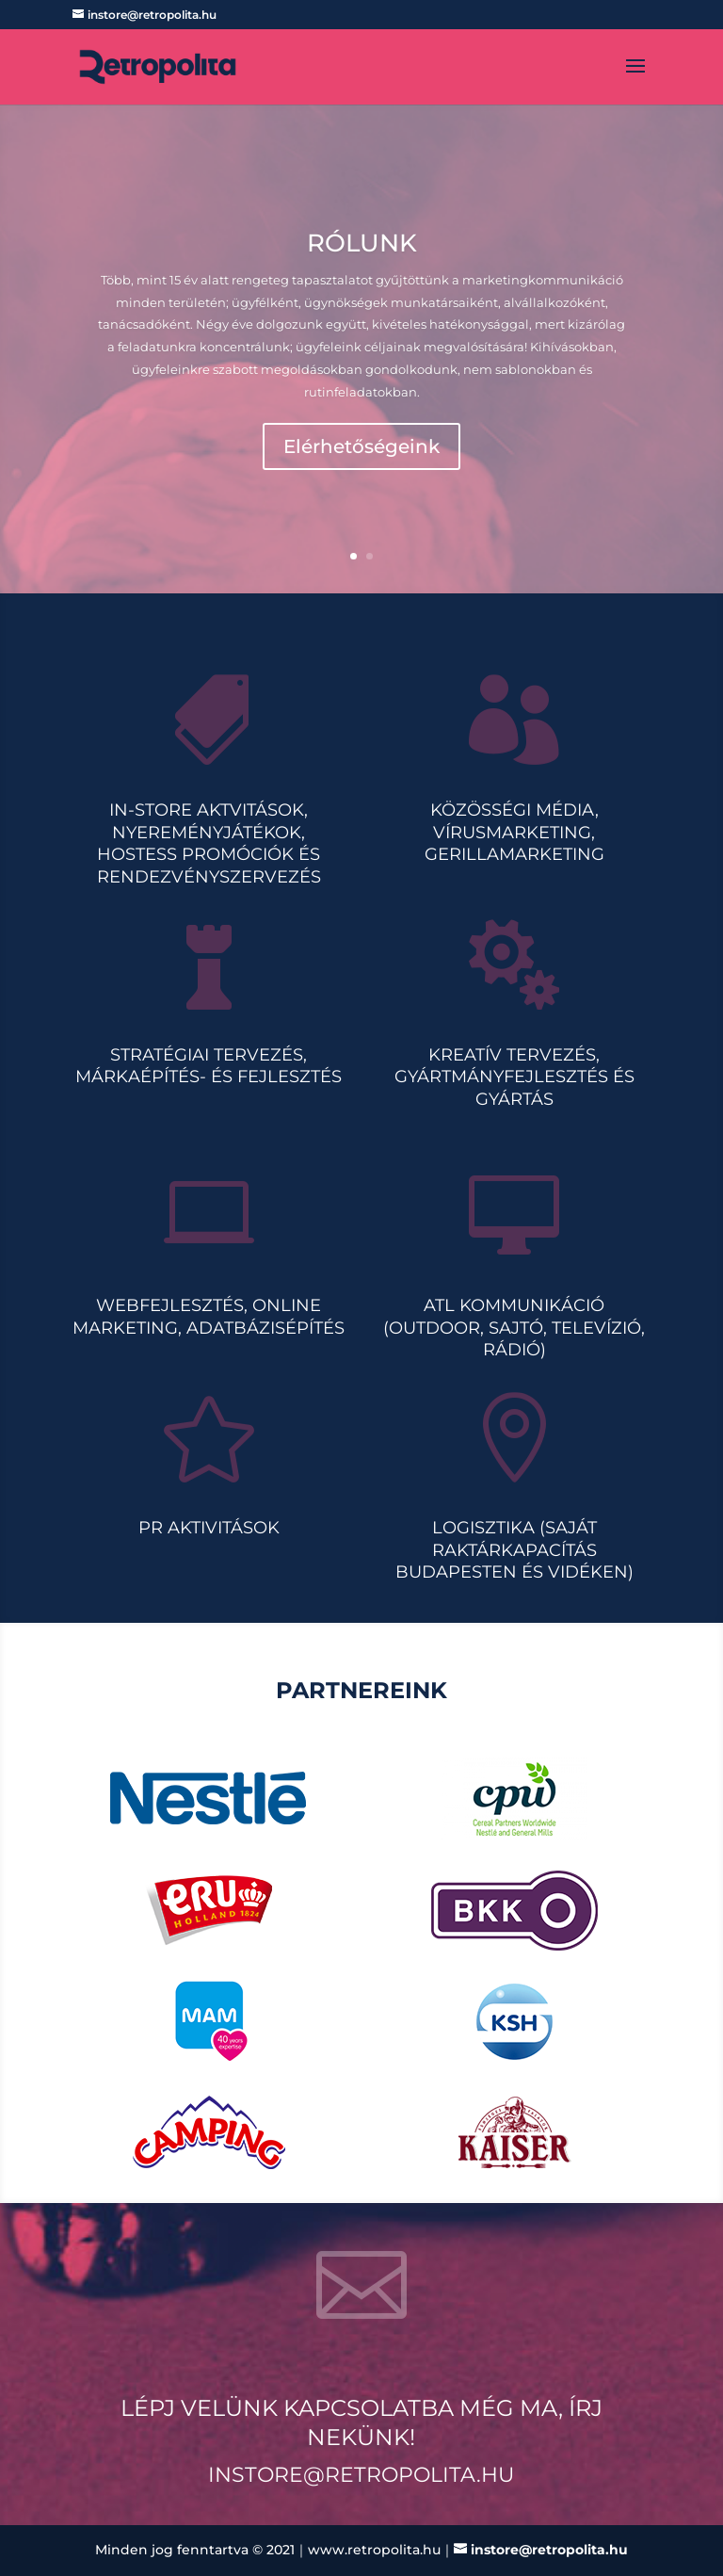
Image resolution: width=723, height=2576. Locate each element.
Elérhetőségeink (361, 447)
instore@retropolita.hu (361, 2474)
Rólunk (362, 245)
